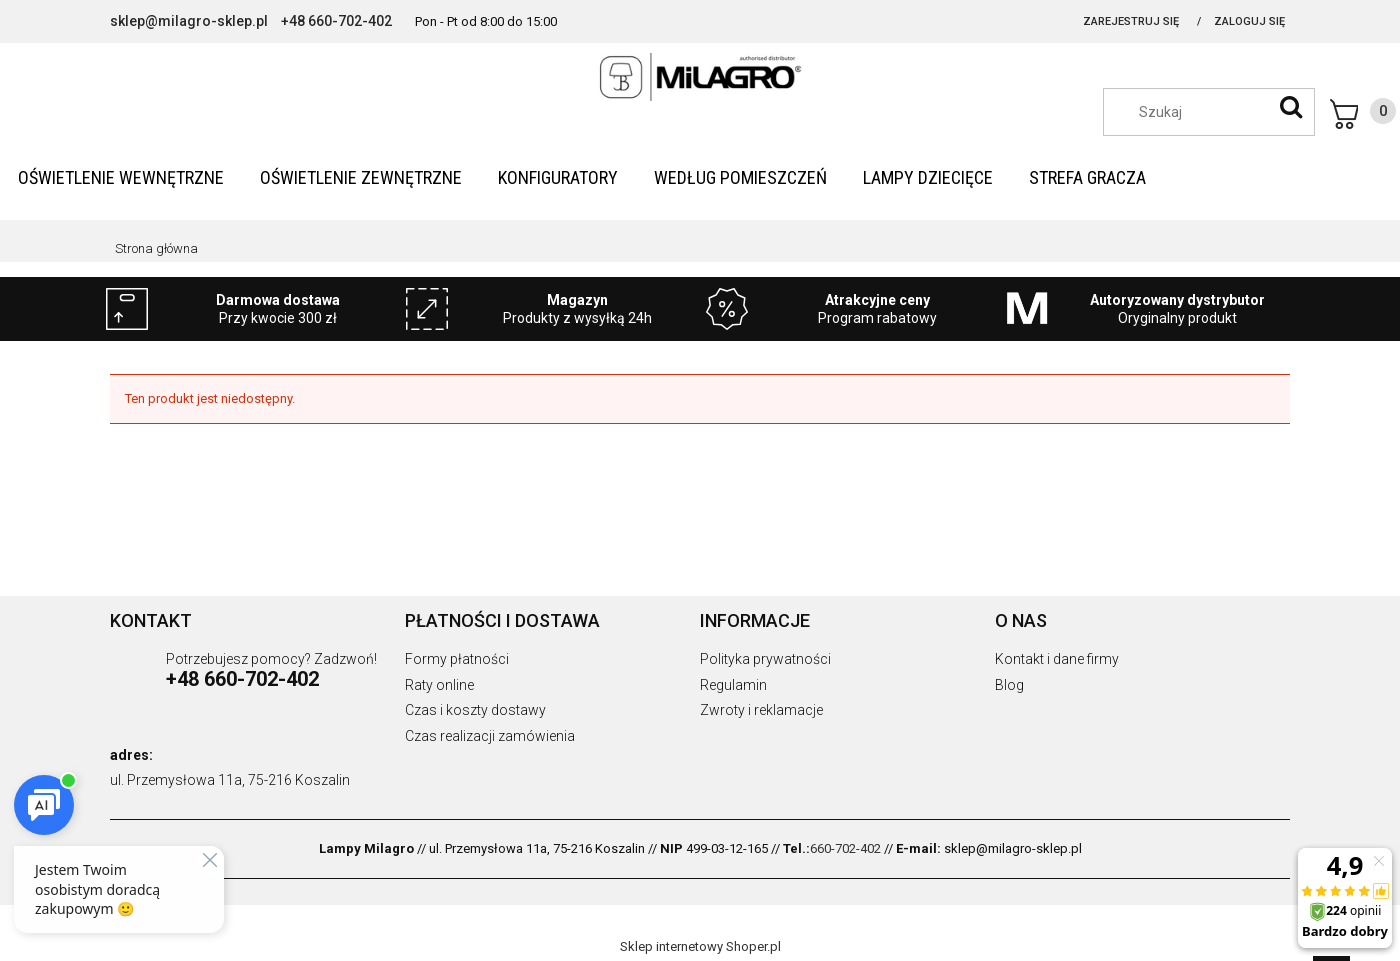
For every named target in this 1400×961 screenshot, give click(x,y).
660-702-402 (845, 848)
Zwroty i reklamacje (761, 710)
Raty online (439, 685)
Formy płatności (457, 659)
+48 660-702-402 (336, 21)
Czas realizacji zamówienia (490, 736)
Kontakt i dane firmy (1057, 659)
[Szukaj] (1291, 107)
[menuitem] (121, 177)
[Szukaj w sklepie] (1219, 112)
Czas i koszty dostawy (475, 710)
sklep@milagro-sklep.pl (189, 21)
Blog (1009, 685)
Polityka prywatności (765, 659)
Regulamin (733, 685)
